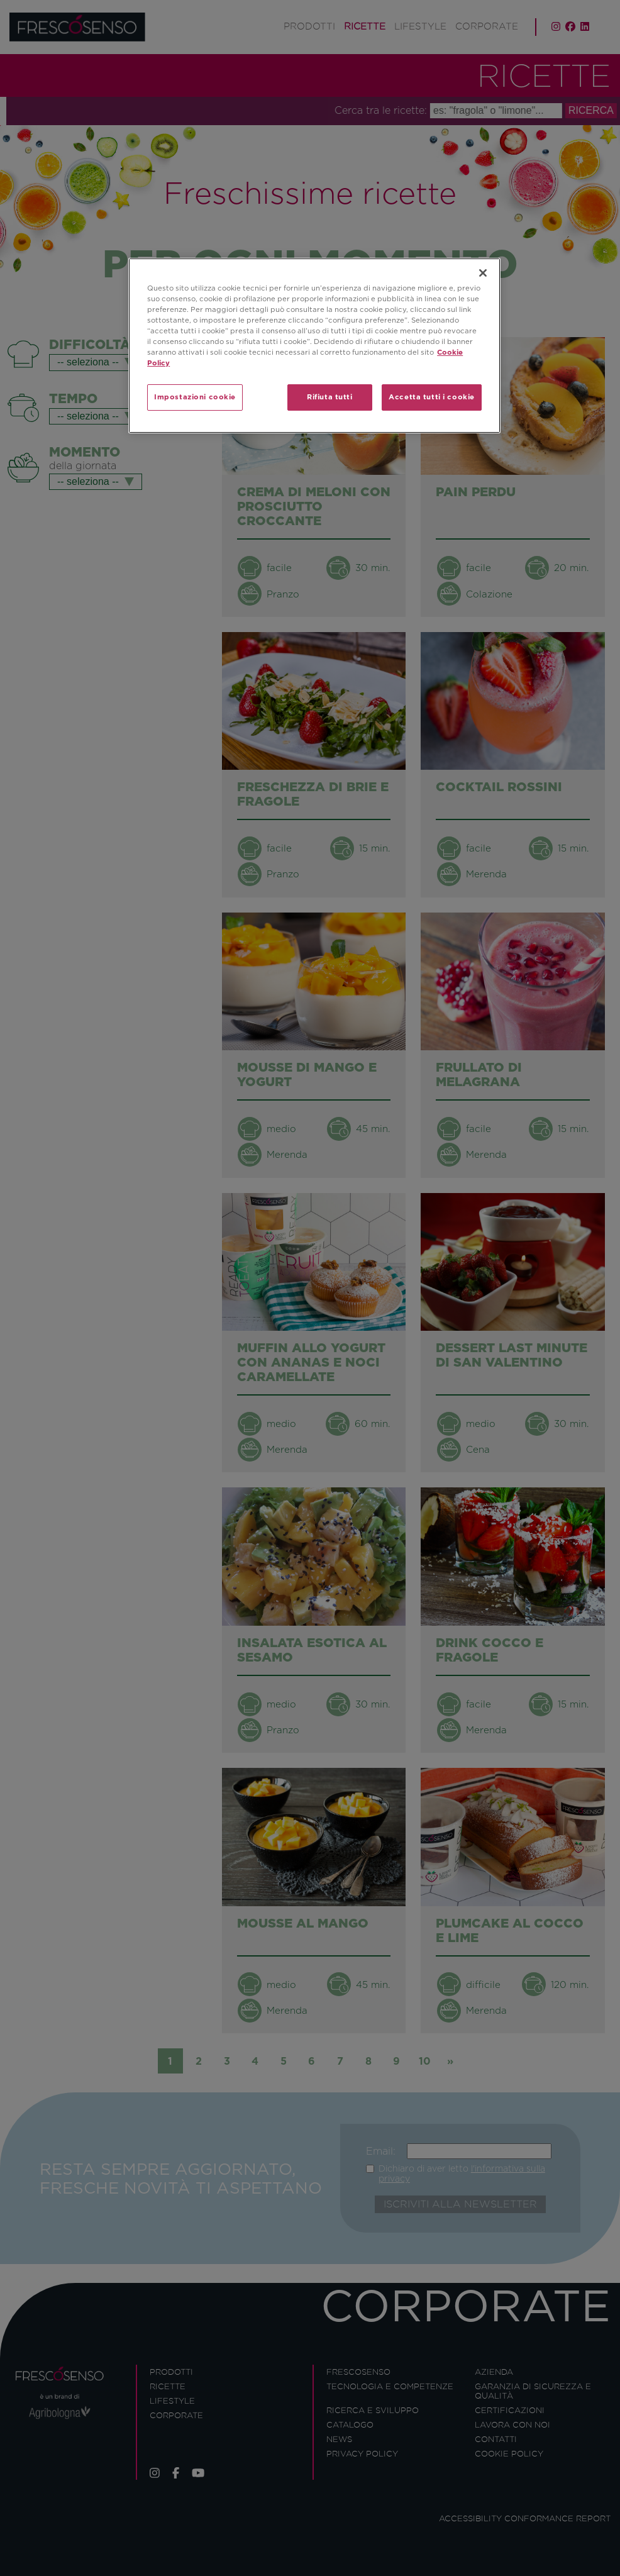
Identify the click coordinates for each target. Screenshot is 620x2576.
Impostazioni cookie (195, 397)
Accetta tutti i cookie (432, 397)
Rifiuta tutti (329, 397)
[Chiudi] (483, 273)
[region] (314, 345)
